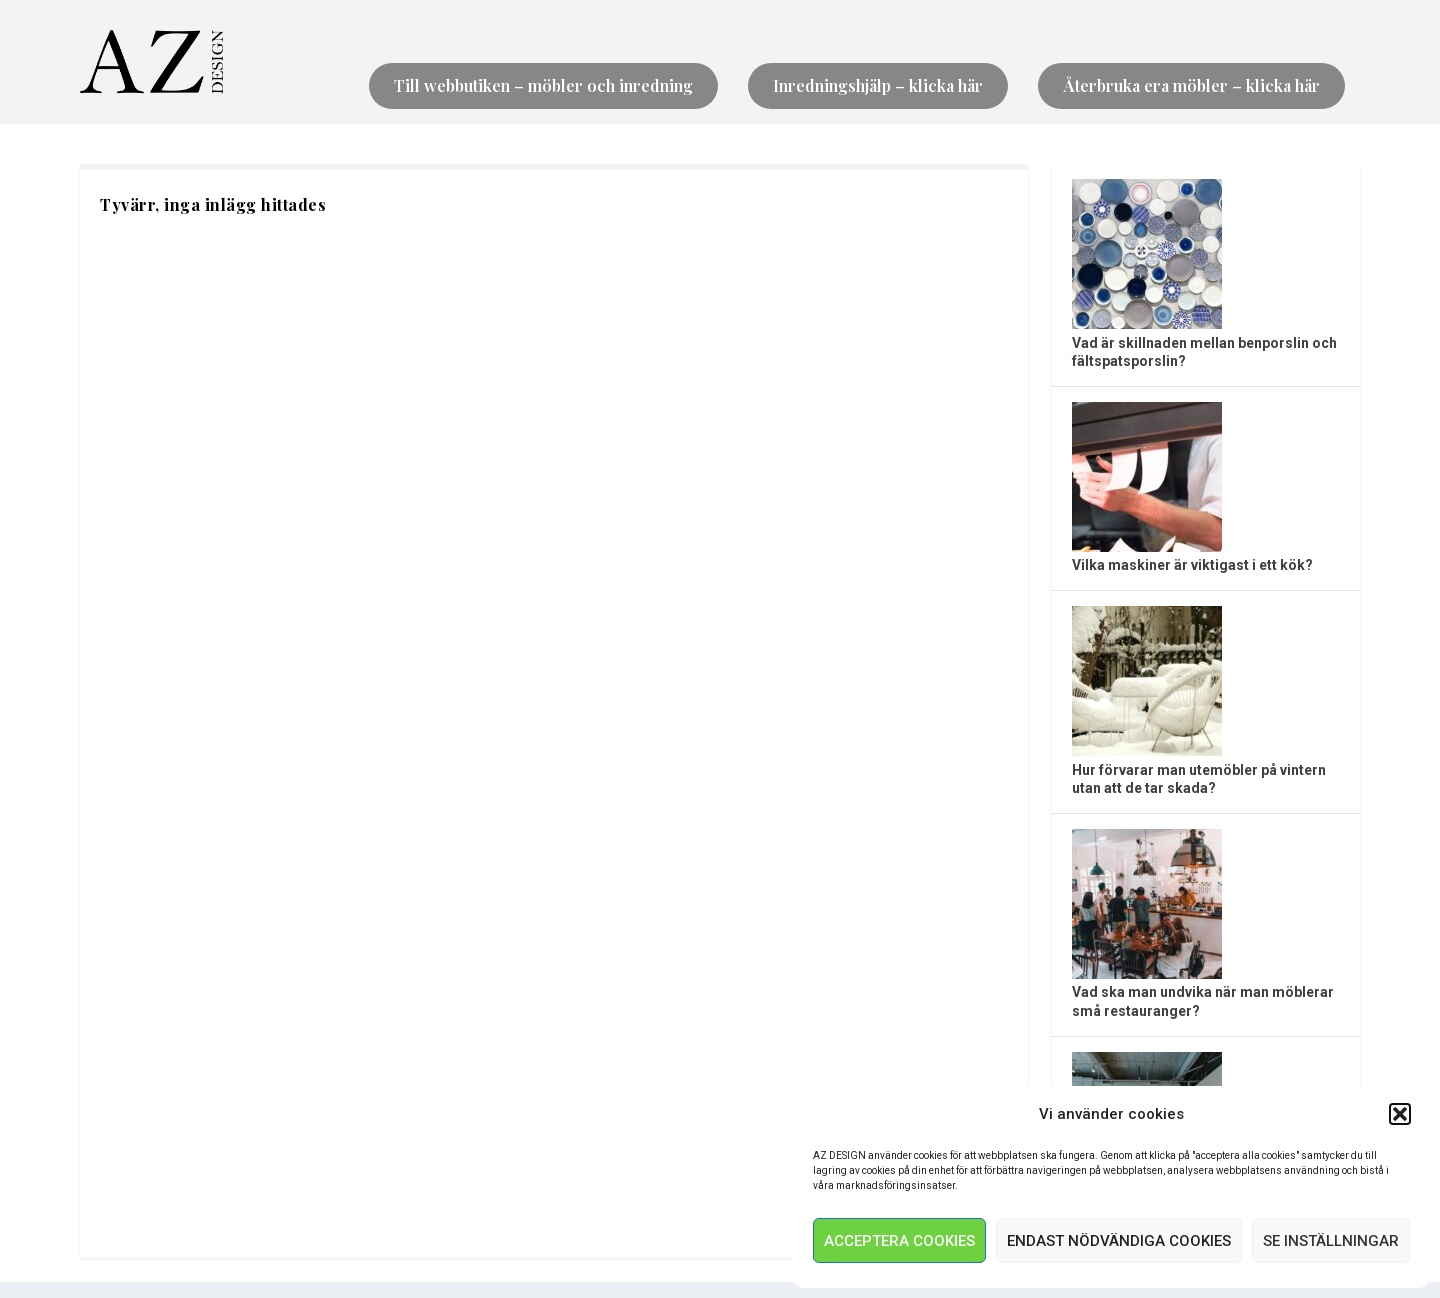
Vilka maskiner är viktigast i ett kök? (1192, 565)
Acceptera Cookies (899, 1241)
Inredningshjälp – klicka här (878, 85)
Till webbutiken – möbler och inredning (543, 85)
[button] (1400, 1114)
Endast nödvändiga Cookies (1119, 1241)
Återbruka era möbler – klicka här (1191, 85)
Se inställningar (1331, 1241)
